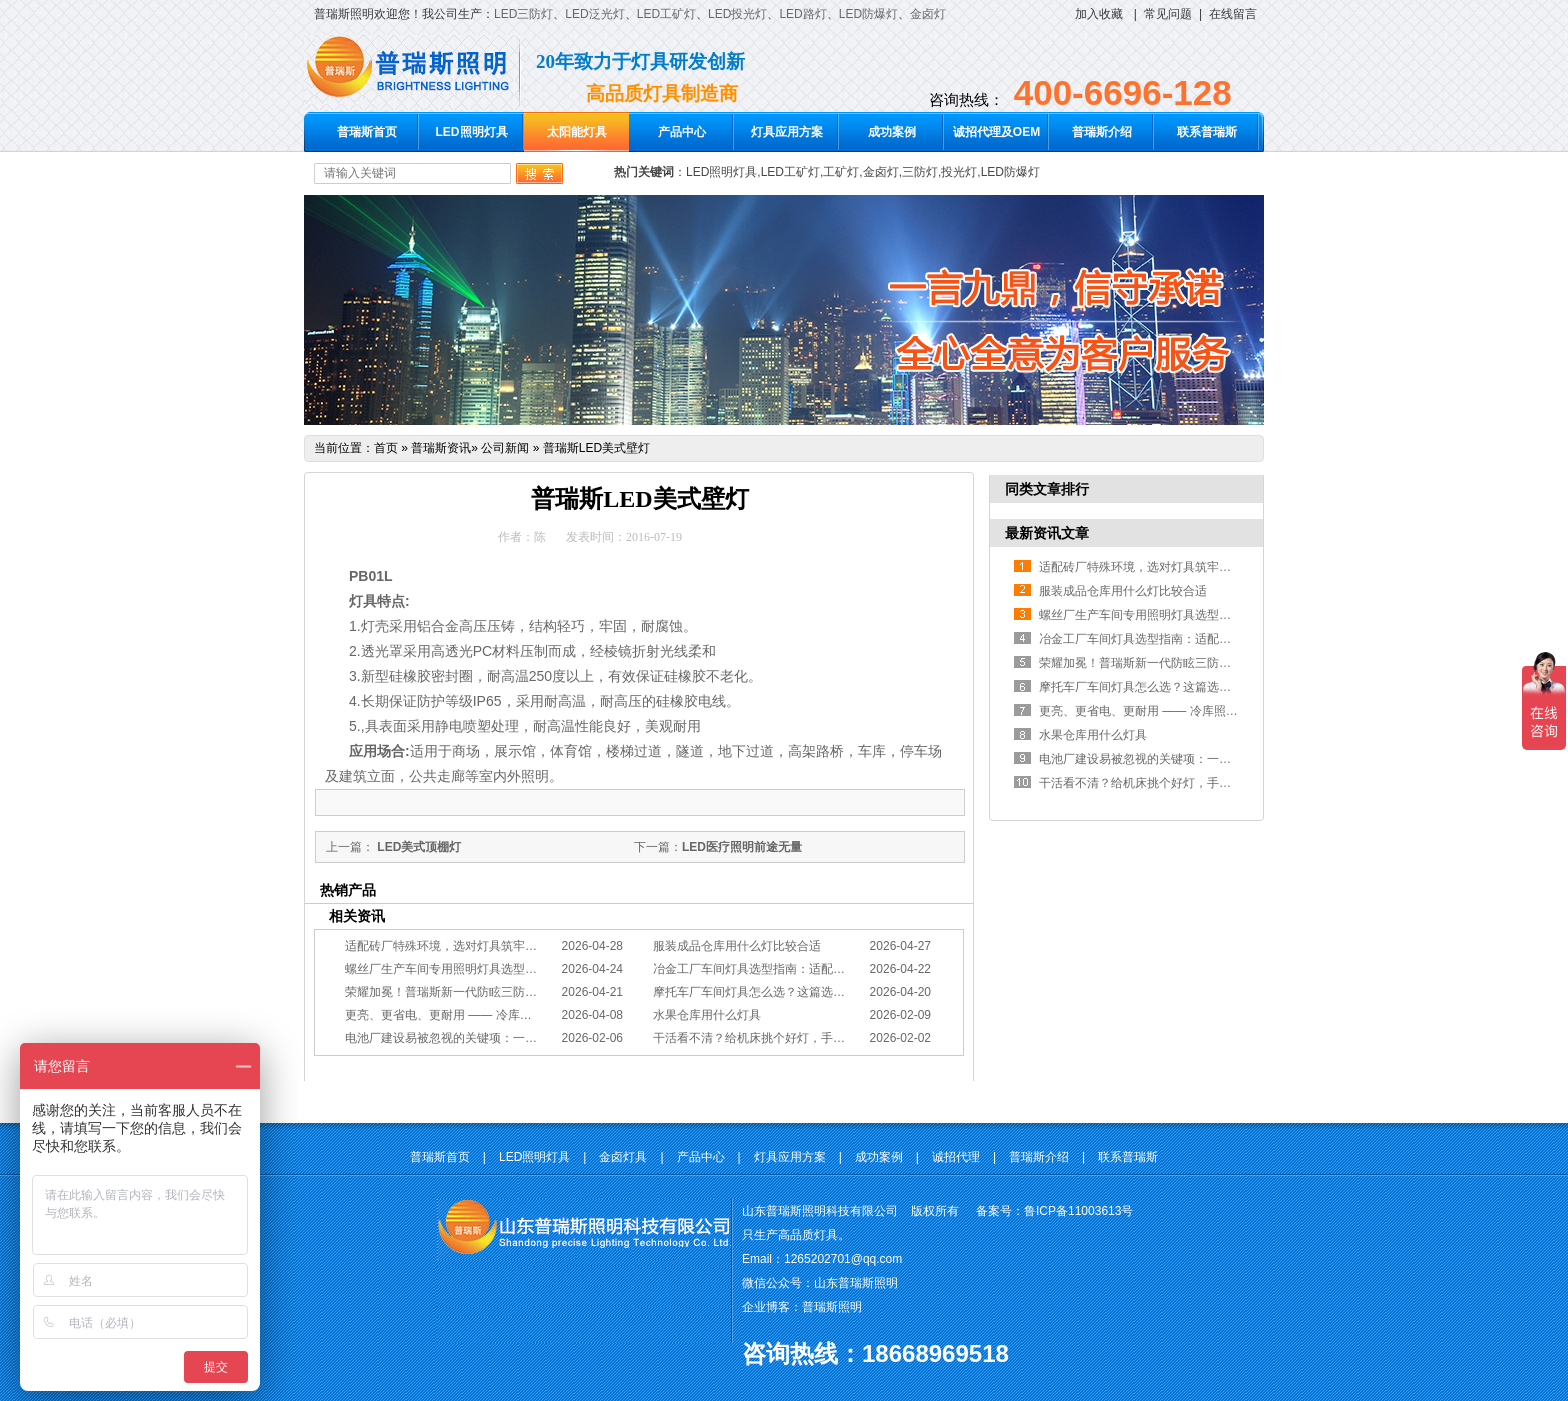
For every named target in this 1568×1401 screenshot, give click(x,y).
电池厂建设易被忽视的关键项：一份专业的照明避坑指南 (495, 1038)
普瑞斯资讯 (441, 448)
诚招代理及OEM (996, 132)
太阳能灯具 (577, 132)
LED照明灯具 (472, 132)
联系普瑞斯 (1207, 132)
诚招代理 (956, 1157)
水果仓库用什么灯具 (707, 1015)
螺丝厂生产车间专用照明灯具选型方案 (447, 969)
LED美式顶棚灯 (417, 847)
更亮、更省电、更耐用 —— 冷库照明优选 (456, 1015)
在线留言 (1233, 14)
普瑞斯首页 (367, 132)
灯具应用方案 (787, 132)
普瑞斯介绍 (1102, 132)
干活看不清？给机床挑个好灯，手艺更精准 (767, 1038)
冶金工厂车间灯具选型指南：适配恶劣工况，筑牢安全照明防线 (821, 969)
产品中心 (682, 132)
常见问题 (1168, 14)
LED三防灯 (523, 14)
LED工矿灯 (666, 14)
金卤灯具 (623, 1157)
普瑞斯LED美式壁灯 (596, 448)
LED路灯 (802, 14)
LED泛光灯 (594, 14)
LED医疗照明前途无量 (742, 847)
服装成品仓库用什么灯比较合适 (737, 946)
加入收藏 (1099, 14)
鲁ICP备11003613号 (1078, 1211)
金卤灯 (928, 14)
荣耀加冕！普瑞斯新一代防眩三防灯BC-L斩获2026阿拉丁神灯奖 (516, 992)
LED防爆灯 (868, 14)
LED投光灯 (737, 14)
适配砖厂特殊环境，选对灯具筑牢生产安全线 (465, 946)
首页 (386, 448)
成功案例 (892, 132)
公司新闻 (505, 448)
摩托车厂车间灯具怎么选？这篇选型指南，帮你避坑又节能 (809, 992)
